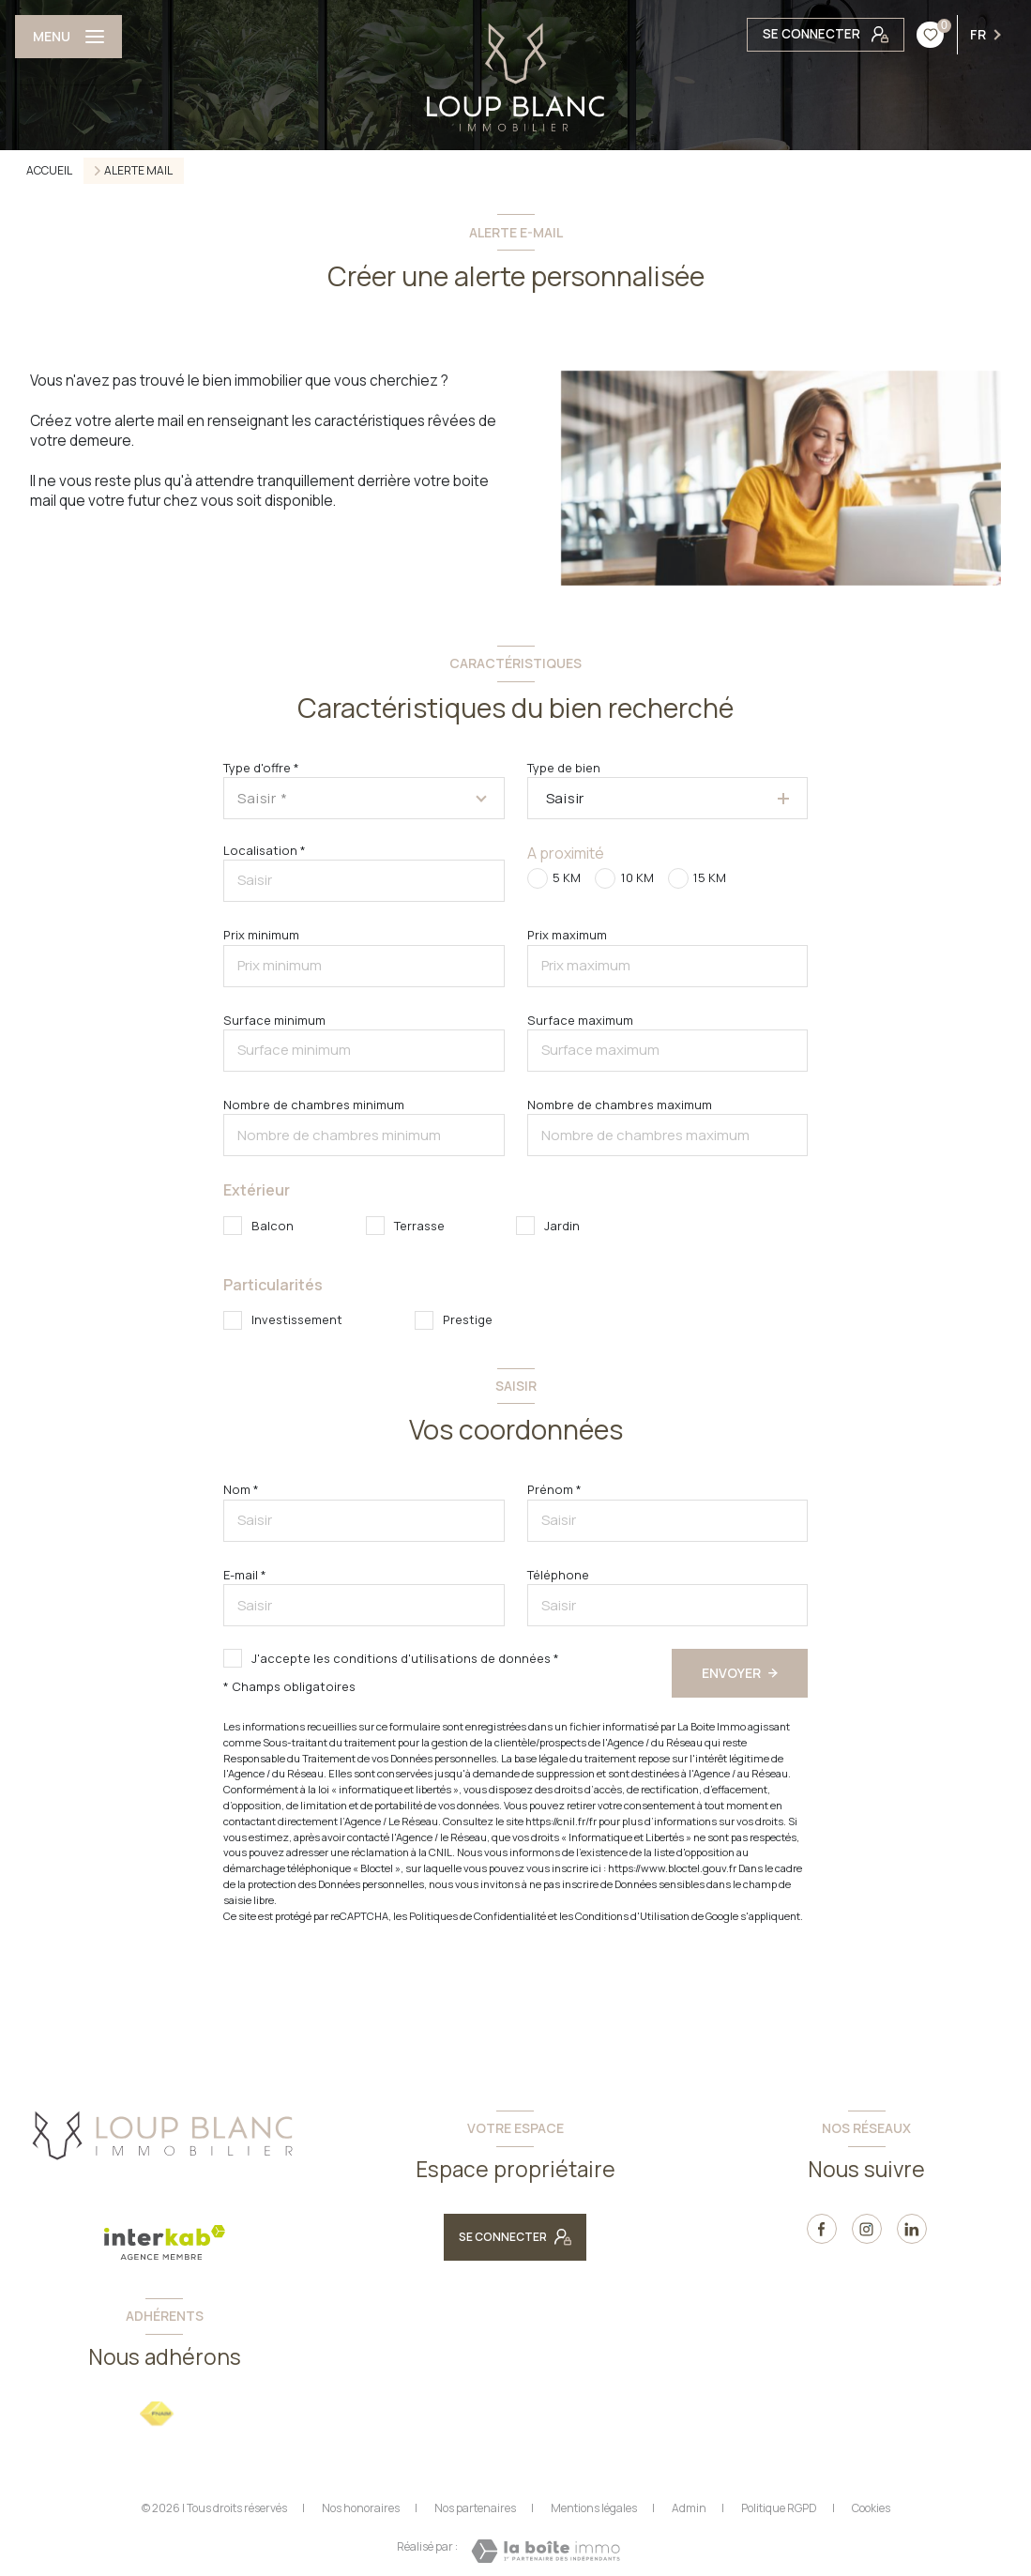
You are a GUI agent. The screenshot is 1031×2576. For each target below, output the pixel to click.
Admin (689, 2508)
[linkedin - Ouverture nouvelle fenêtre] (912, 2229)
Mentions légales (594, 2508)
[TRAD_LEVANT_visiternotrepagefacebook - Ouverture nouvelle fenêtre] (822, 2229)
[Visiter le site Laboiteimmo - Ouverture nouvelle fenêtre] (545, 2551)
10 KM (637, 877)
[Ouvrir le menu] (68, 36)
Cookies (871, 2508)
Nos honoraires (361, 2508)
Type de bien (563, 767)
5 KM (567, 877)
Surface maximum (580, 1020)
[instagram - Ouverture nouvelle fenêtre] (867, 2229)
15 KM (709, 877)
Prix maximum (567, 934)
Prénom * (554, 1489)
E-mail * (244, 1574)
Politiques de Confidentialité (477, 1916)
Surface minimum (274, 1020)
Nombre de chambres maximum (619, 1104)
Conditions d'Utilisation (632, 1916)
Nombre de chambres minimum (313, 1104)
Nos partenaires (475, 2508)
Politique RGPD (779, 2508)
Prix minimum (261, 934)
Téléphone (558, 1574)
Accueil (49, 170)
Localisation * (264, 850)
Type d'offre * (261, 767)
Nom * (241, 1489)
